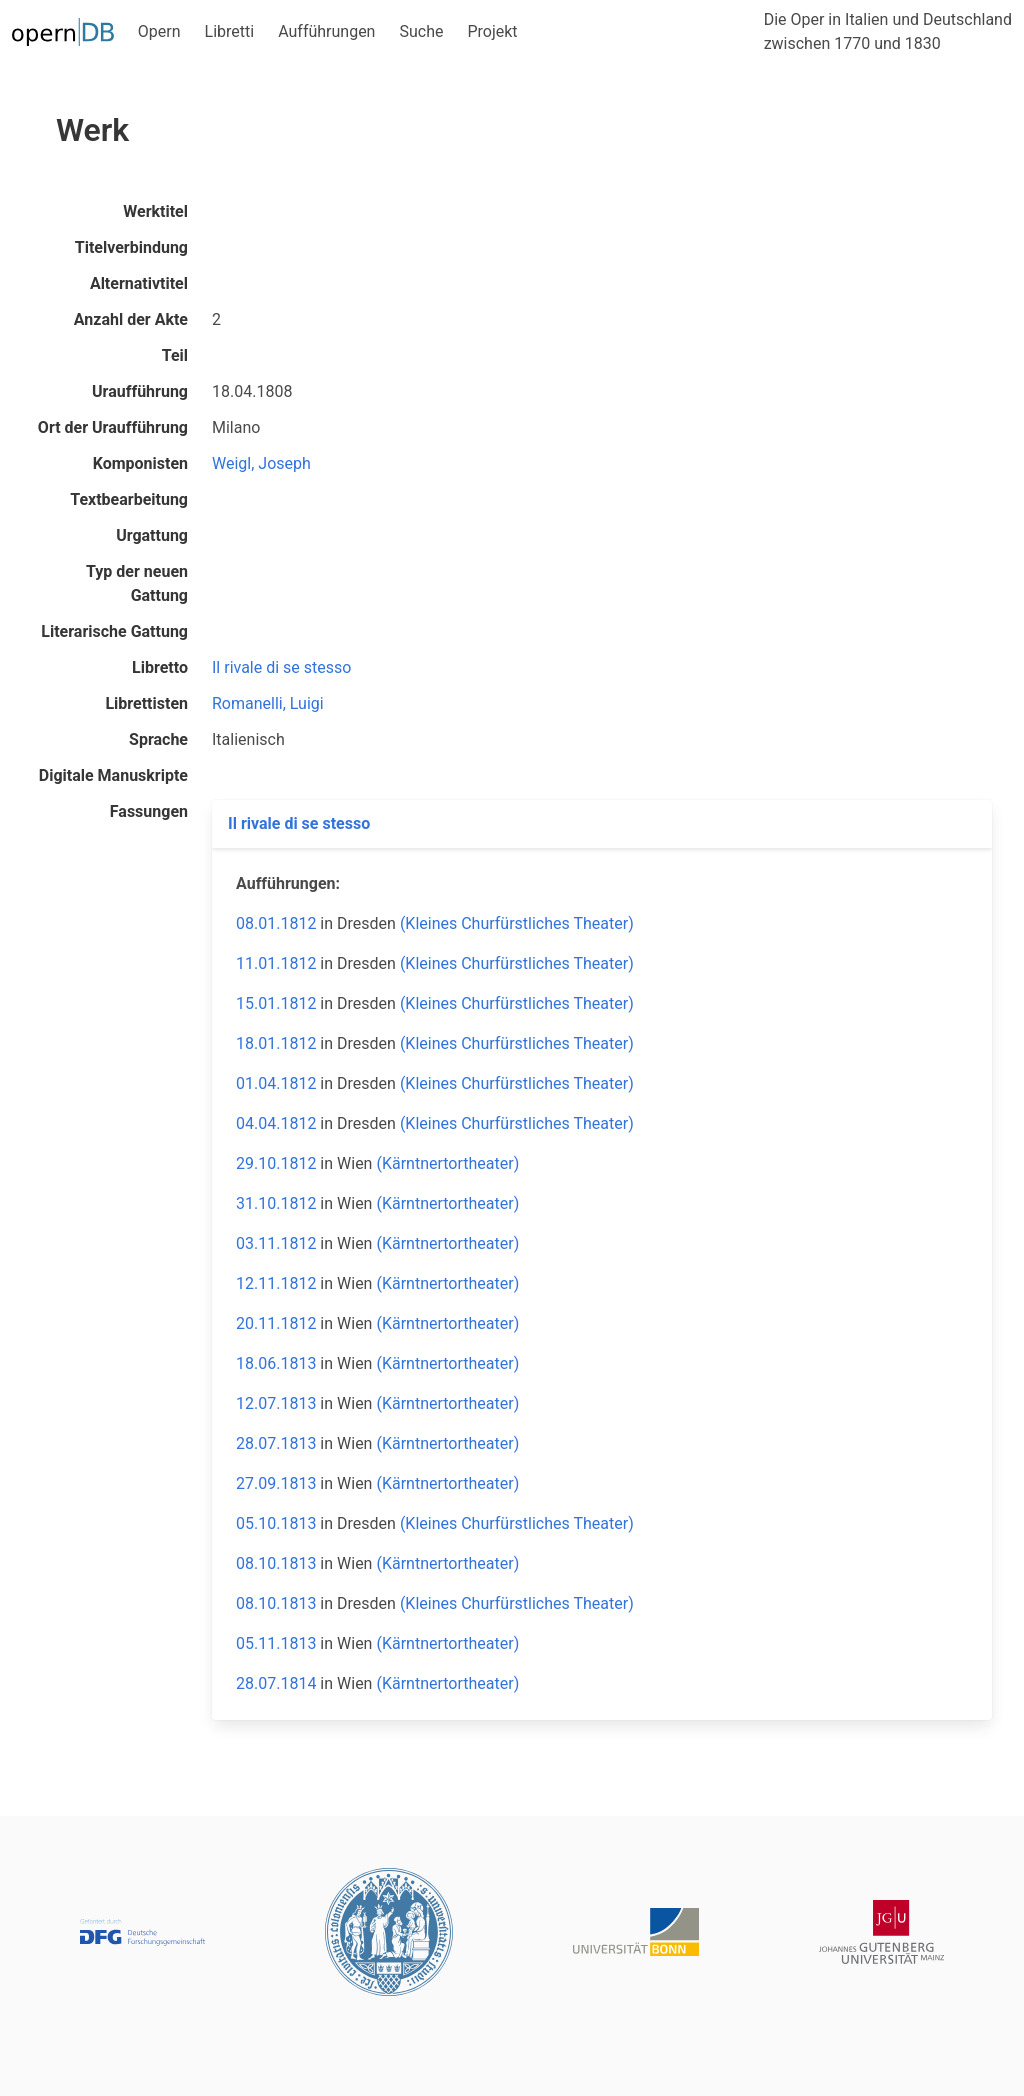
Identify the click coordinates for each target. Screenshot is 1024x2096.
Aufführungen (326, 31)
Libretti (230, 31)
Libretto (160, 667)
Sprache (158, 739)
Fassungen (149, 811)
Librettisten (146, 703)
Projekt (492, 31)
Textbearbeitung (129, 499)
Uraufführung (140, 391)
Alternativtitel (139, 283)
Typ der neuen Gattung (137, 583)
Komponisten (140, 463)
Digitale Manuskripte (113, 775)
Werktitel (155, 211)
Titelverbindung (131, 247)
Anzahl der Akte (131, 319)
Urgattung (152, 535)
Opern (159, 31)
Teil (175, 355)
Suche (421, 31)
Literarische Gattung (114, 631)
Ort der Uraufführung (113, 427)
